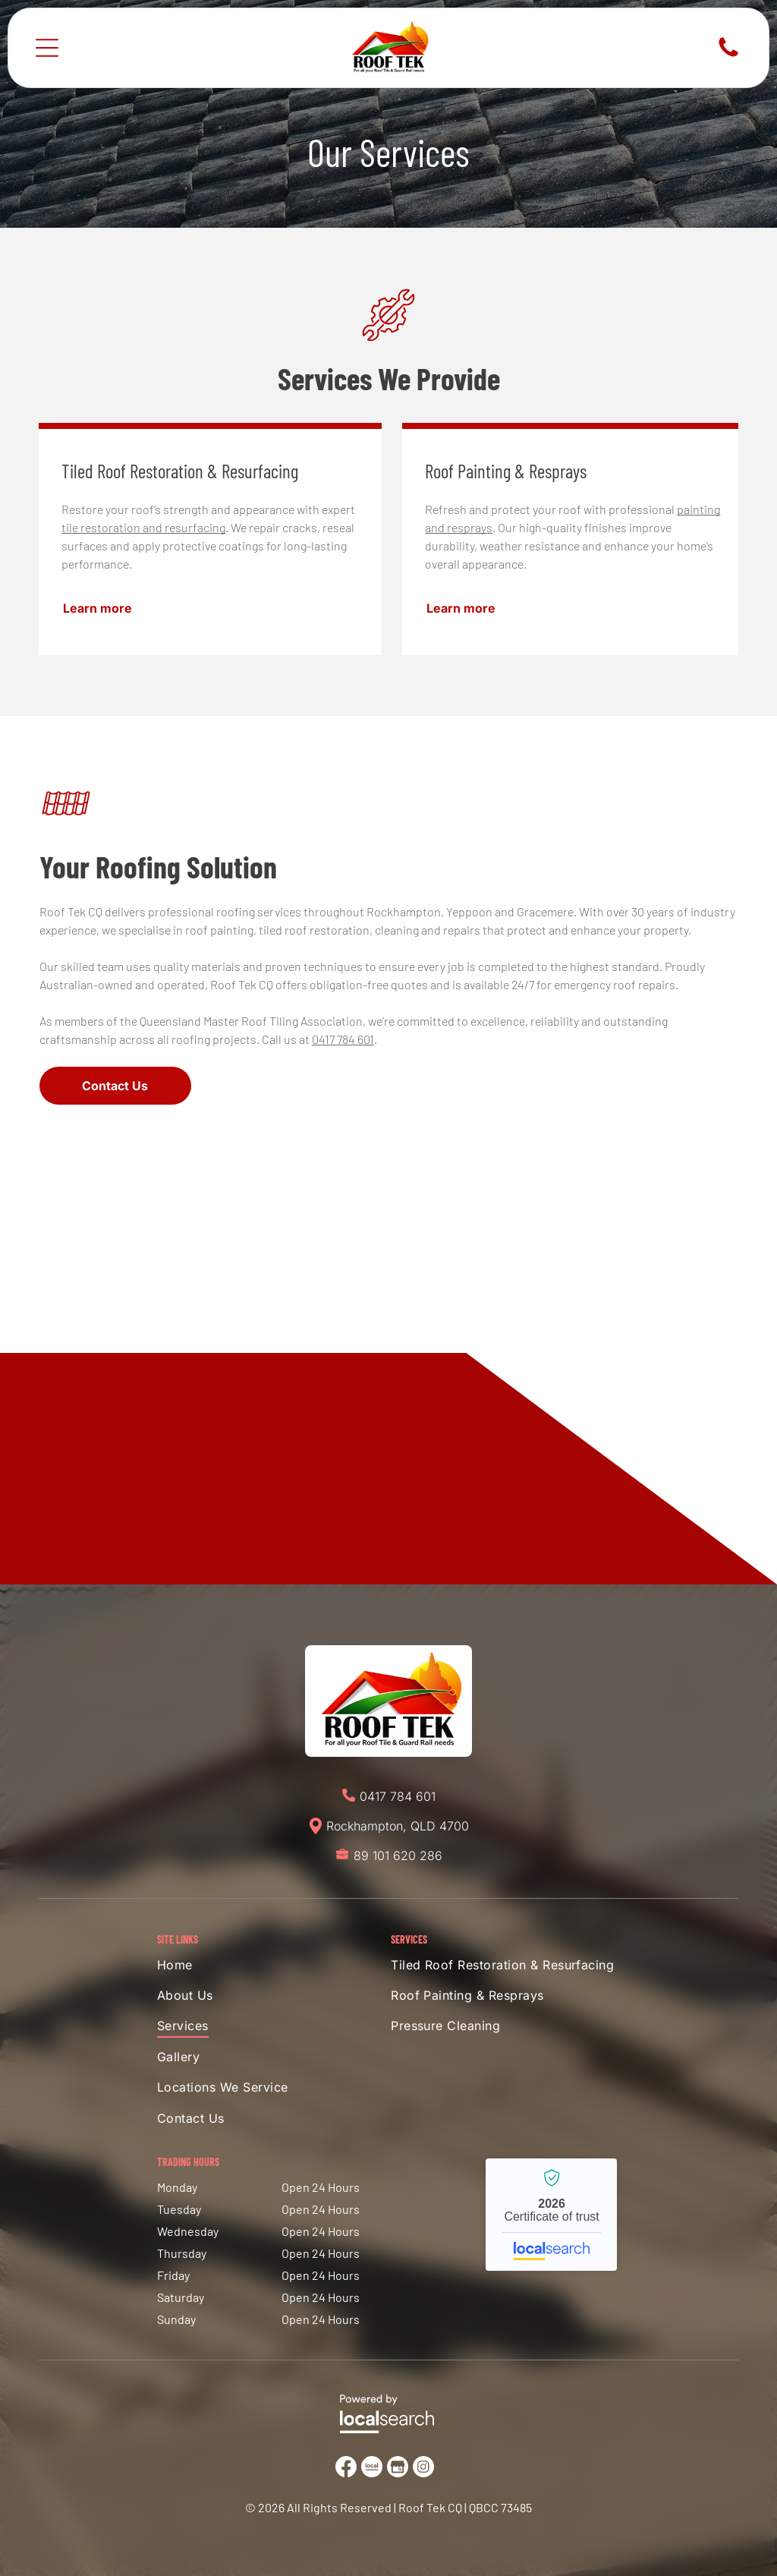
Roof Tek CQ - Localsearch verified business (551, 2214)
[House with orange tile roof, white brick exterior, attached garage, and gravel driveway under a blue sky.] (388, 1368)
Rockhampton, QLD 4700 (397, 1825)
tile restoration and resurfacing (143, 527)
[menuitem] (239, 1968)
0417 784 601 (343, 1039)
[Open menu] (47, 47)
